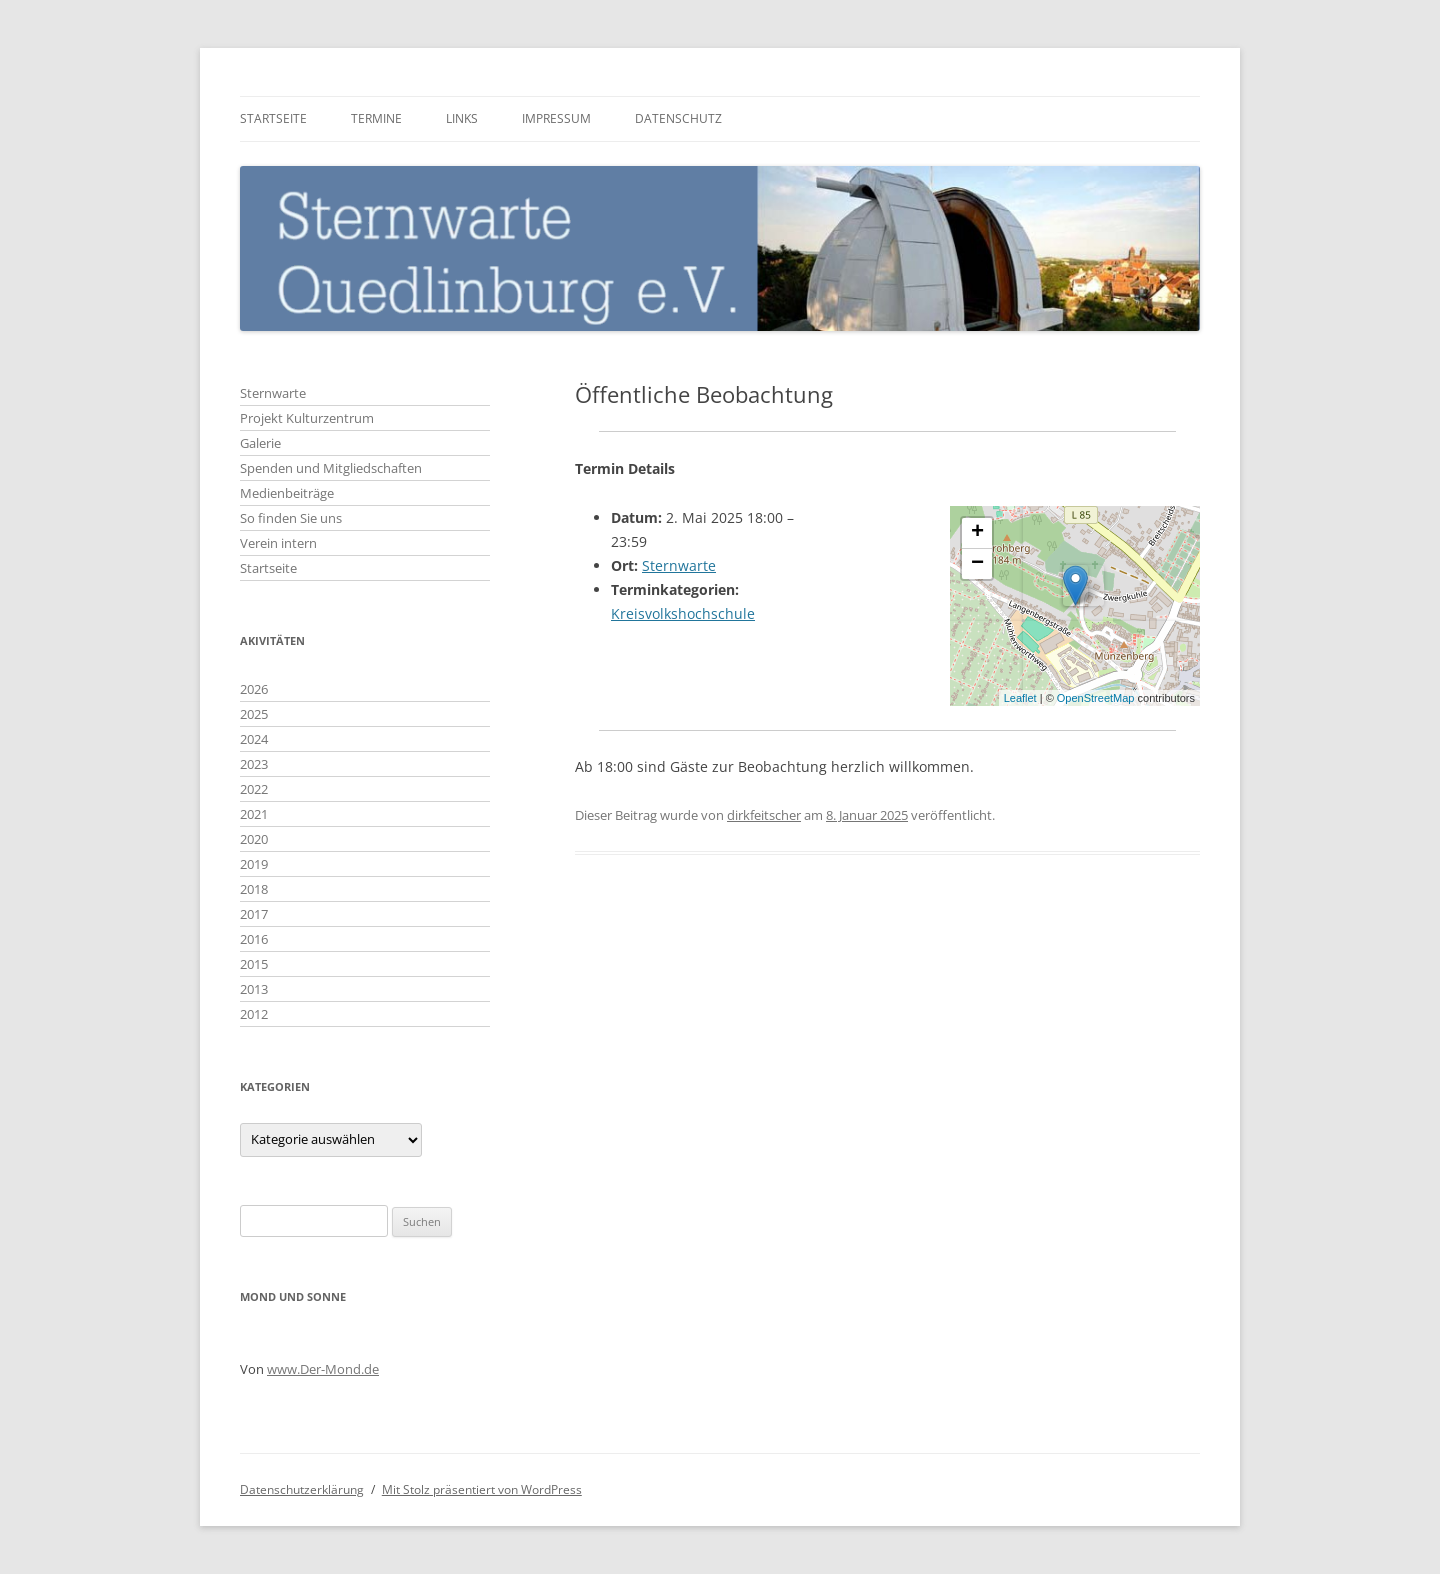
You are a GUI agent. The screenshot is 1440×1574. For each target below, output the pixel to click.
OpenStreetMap (1096, 698)
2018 (254, 889)
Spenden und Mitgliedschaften (331, 468)
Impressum (556, 118)
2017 (254, 914)
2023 (254, 764)
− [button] (977, 564)
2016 (254, 939)
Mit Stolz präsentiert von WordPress (482, 1489)
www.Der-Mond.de (323, 1369)
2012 (254, 1014)
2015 (254, 964)
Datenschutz (678, 118)
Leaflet (1020, 698)
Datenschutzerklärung (302, 1489)
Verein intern (278, 543)
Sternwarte (679, 565)
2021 (254, 814)
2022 (254, 789)
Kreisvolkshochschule (683, 613)
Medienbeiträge (287, 493)
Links (462, 118)
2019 (254, 864)
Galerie (260, 443)
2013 (254, 989)
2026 (254, 689)
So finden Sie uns (291, 518)
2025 (254, 714)
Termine (376, 118)
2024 (254, 739)
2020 (254, 839)
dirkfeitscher (764, 815)
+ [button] (977, 533)
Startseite (273, 118)
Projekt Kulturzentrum (307, 418)
